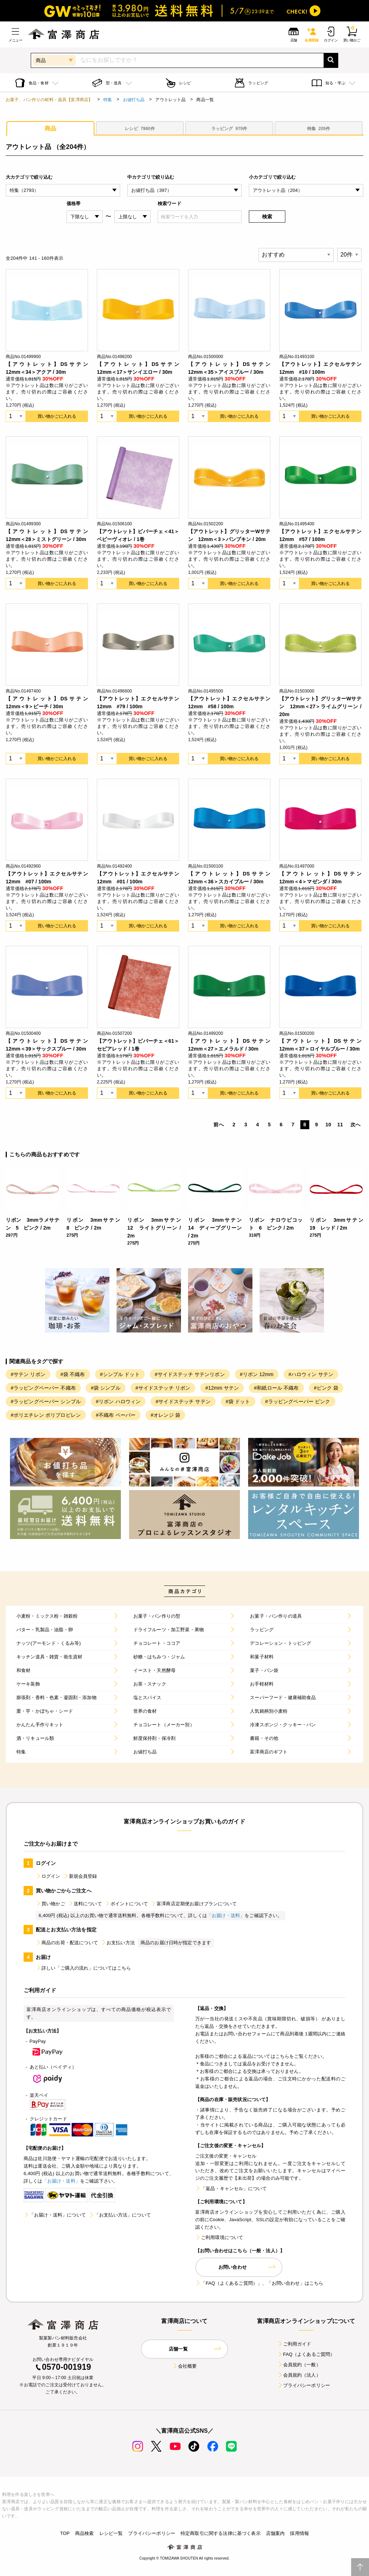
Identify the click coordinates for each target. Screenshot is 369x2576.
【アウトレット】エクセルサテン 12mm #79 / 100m (138, 702)
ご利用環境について (219, 2237)
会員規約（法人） (299, 2375)
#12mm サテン (222, 1388)
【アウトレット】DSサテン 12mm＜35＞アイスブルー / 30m (229, 368)
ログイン (48, 1876)
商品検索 (84, 2533)
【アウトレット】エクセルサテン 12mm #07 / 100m (47, 877)
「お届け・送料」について (55, 2215)
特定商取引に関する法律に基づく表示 (221, 2533)
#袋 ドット (238, 1401)
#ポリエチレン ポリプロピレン (46, 1415)
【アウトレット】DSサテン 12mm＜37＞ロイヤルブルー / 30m (320, 1045)
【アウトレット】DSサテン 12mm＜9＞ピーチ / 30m (47, 702)
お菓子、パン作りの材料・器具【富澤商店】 (49, 99)
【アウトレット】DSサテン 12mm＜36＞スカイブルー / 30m (229, 877)
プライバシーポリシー (303, 2385)
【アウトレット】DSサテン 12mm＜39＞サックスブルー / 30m (47, 1045)
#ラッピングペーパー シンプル (46, 1401)
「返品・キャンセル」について (231, 2188)
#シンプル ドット (120, 1374)
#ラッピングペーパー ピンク (297, 1401)
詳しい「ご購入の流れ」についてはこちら (83, 1968)
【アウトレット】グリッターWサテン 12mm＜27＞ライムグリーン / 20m (320, 706)
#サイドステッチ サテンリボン (190, 1374)
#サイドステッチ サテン (183, 1401)
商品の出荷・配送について (67, 1942)
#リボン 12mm (257, 1374)
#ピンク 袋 (326, 1388)
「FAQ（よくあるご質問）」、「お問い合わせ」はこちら (259, 2283)
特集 (107, 99)
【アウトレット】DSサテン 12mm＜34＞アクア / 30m (47, 368)
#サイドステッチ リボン (163, 1388)
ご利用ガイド (294, 2344)
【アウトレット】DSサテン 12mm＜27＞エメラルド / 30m (229, 1045)
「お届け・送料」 (226, 1915)
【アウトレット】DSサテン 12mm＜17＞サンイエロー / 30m (138, 368)
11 (340, 1124)
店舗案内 (275, 2533)
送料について (85, 1903)
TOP (65, 2533)
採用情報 (299, 2533)
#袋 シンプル (105, 1388)
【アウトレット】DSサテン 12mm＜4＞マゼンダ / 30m (320, 877)
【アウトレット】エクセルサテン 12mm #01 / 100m (138, 877)
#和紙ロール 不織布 (276, 1388)
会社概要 (184, 2366)
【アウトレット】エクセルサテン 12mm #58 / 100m (229, 702)
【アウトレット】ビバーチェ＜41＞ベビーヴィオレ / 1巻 (138, 535)
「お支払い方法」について (120, 2215)
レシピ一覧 (111, 2533)
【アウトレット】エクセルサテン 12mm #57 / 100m (320, 535)
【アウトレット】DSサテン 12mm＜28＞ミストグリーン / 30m (47, 535)
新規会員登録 (80, 1876)
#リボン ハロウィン (118, 1401)
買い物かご (50, 1903)
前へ (218, 1124)
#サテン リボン (28, 1374)
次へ (355, 1124)
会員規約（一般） (299, 2364)
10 (328, 1124)
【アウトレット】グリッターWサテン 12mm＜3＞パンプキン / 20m (229, 535)
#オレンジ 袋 (165, 1415)
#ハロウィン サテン (311, 1374)
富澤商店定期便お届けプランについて (194, 1903)
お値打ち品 (134, 99)
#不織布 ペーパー (116, 1415)
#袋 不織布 (72, 1374)
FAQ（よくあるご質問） (306, 2354)
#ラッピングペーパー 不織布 (43, 1388)
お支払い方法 (118, 1942)
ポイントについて (126, 1903)
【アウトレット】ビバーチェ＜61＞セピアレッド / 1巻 (138, 1045)
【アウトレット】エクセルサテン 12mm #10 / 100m (320, 368)
